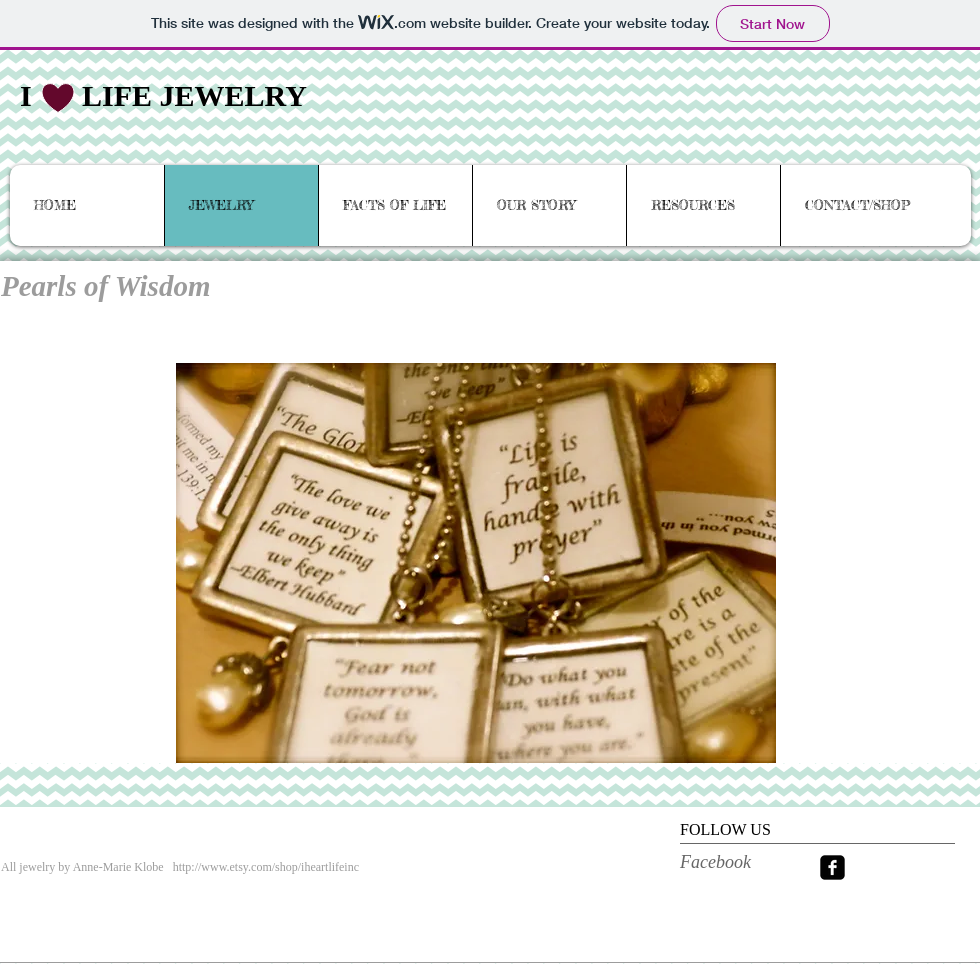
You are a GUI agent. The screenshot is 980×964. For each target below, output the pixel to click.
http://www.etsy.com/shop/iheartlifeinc (266, 867)
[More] (392, 952)
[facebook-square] (832, 867)
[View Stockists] (51, 952)
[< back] (919, 277)
